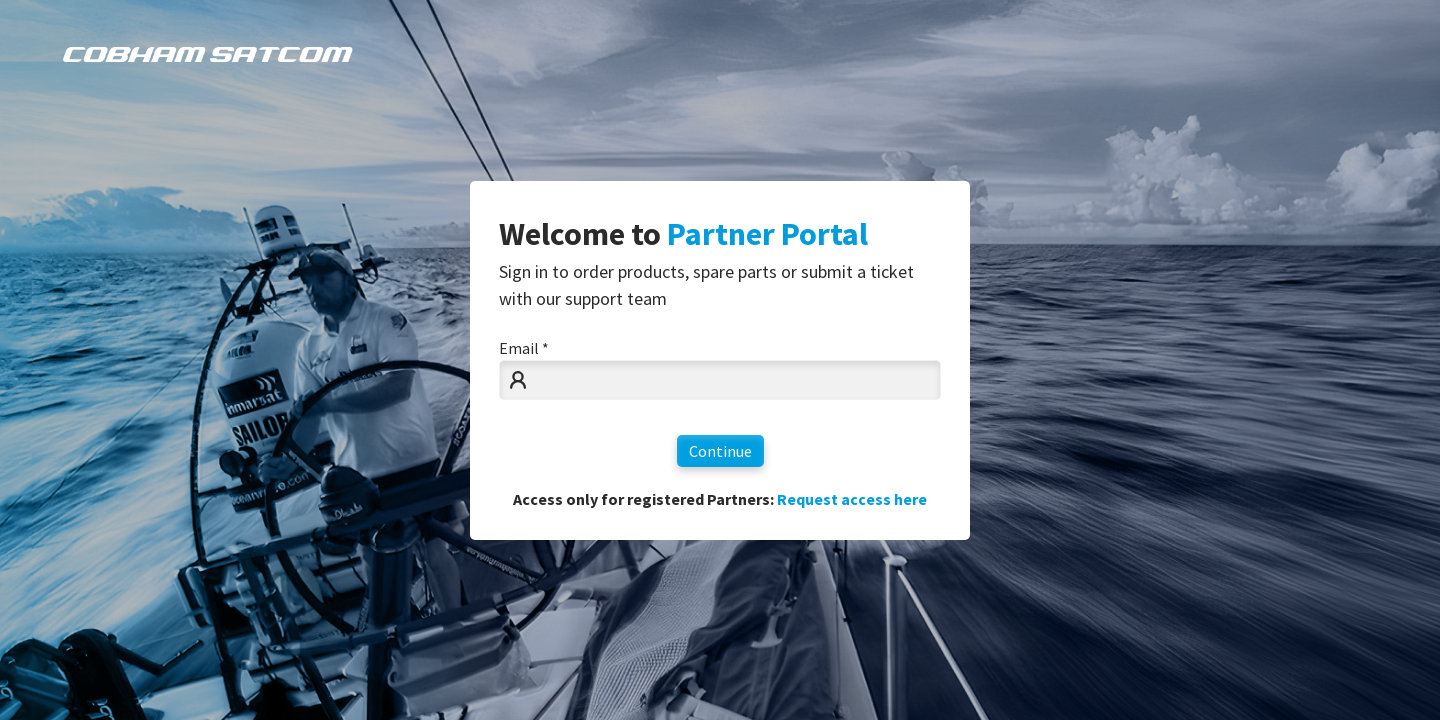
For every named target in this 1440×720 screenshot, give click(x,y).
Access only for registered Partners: (720, 499)
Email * (524, 348)
